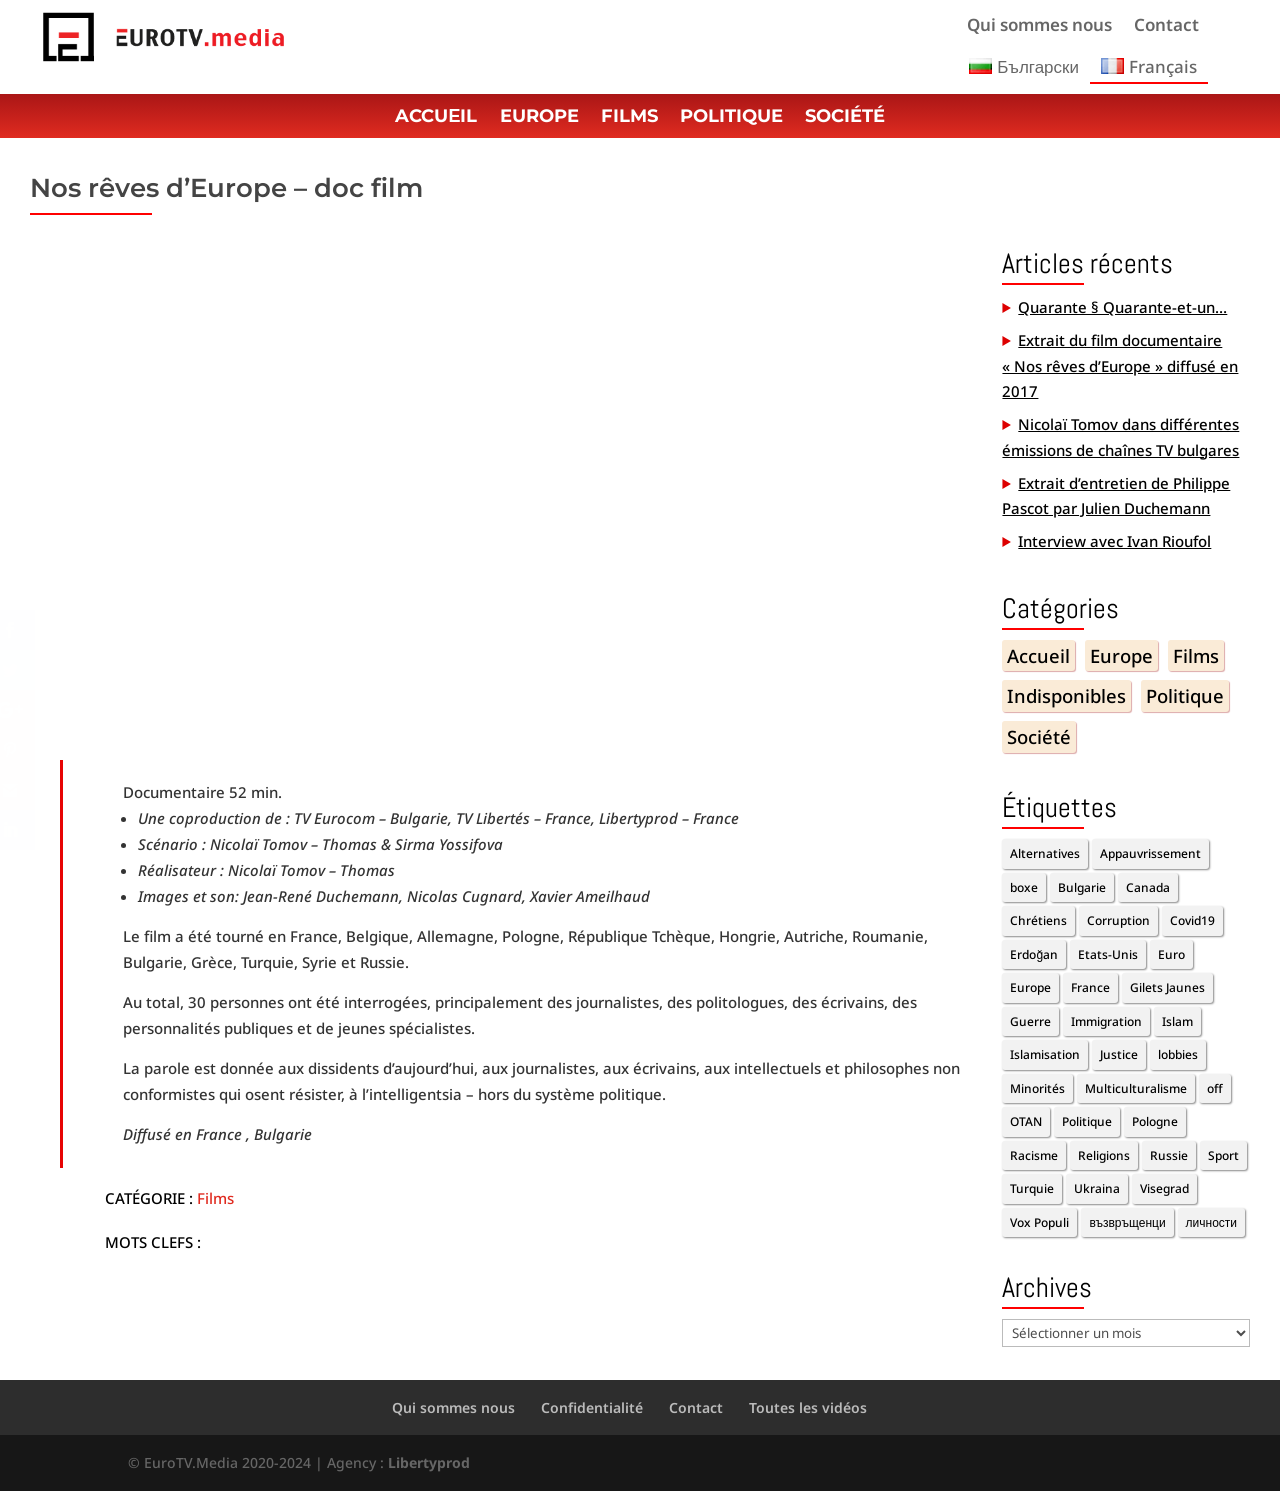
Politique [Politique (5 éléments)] (1087, 1121)
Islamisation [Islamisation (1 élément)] (1045, 1054)
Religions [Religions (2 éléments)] (1104, 1155)
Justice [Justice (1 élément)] (1119, 1054)
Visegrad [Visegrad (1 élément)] (1164, 1188)
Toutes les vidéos (808, 1407)
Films (629, 118)
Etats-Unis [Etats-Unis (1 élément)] (1108, 954)
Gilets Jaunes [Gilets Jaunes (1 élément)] (1167, 987)
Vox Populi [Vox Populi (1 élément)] (1039, 1222)
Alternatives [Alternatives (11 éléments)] (1045, 853)
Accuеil (436, 118)
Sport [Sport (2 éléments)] (1223, 1155)
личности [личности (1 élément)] (1211, 1222)
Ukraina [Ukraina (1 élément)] (1097, 1188)
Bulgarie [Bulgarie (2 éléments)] (1082, 887)
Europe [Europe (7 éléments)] (1030, 987)
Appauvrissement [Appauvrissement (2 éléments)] (1150, 853)
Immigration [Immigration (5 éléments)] (1106, 1021)
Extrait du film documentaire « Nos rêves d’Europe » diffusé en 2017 (1120, 365)
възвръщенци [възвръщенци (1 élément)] (1127, 1222)
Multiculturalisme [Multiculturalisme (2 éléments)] (1136, 1088)
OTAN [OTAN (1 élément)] (1026, 1121)
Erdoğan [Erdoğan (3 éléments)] (1034, 954)
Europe (539, 118)
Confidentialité (592, 1407)
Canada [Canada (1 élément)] (1148, 887)
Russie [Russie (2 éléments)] (1169, 1155)
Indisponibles (1066, 695)
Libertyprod (429, 1462)
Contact (1166, 27)
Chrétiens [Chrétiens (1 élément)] (1038, 920)
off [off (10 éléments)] (1215, 1088)
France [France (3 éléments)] (1090, 987)
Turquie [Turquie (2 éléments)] (1032, 1188)
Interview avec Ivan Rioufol (1114, 541)
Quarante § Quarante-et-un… (1122, 307)
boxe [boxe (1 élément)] (1024, 887)
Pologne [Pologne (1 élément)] (1155, 1121)
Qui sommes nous (1039, 27)
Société (845, 118)
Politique (731, 118)
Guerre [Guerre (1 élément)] (1030, 1021)
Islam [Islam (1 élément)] (1177, 1021)
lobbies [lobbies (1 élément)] (1178, 1054)
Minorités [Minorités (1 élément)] (1037, 1088)
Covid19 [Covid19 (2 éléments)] (1192, 920)
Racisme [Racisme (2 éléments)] (1034, 1155)
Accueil (1038, 655)
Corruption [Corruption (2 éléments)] (1118, 920)
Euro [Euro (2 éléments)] (1171, 954)
